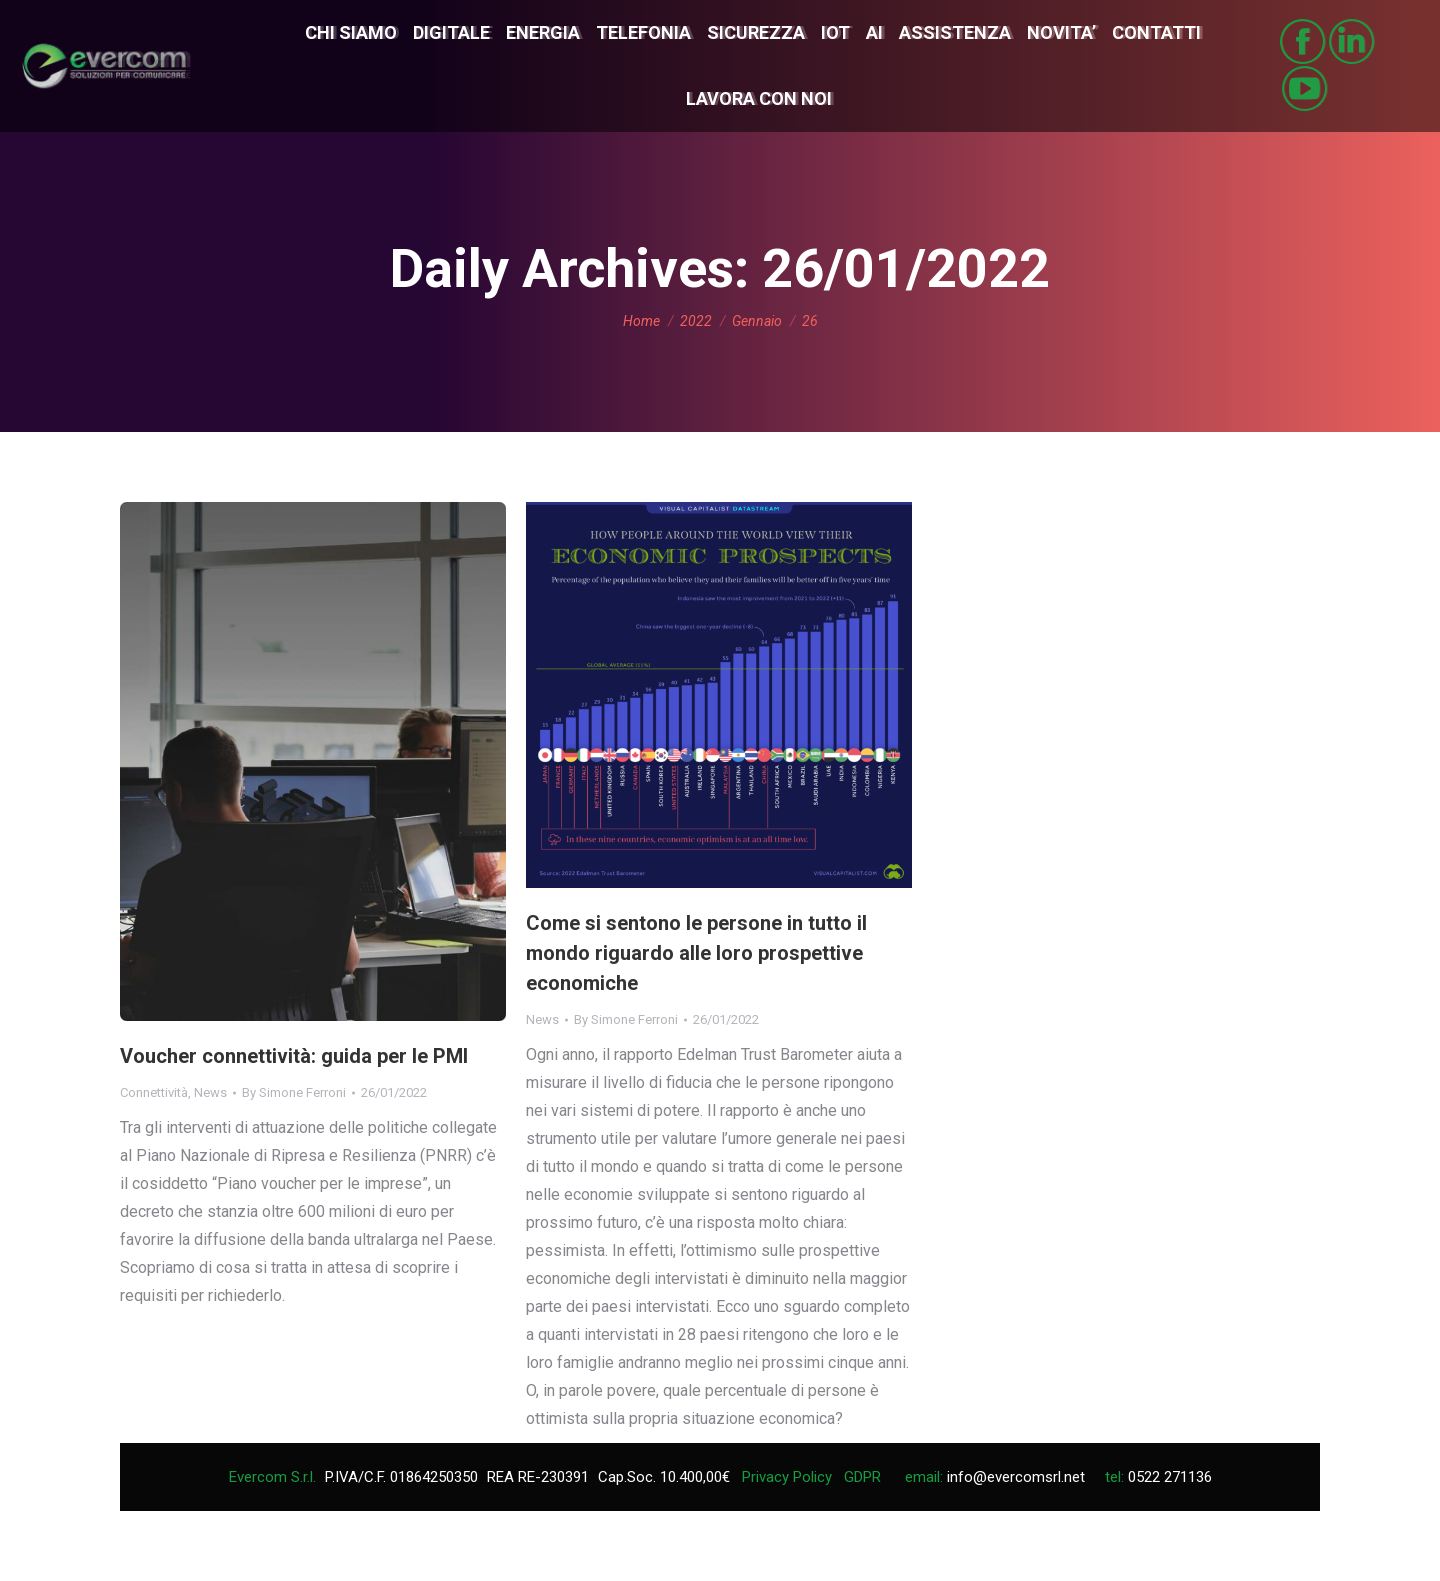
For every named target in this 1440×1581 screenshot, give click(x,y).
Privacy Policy (787, 1477)
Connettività (154, 1092)
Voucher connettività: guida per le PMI (294, 1056)
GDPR (862, 1477)
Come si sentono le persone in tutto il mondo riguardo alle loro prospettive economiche (696, 953)
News (210, 1092)
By (294, 1092)
